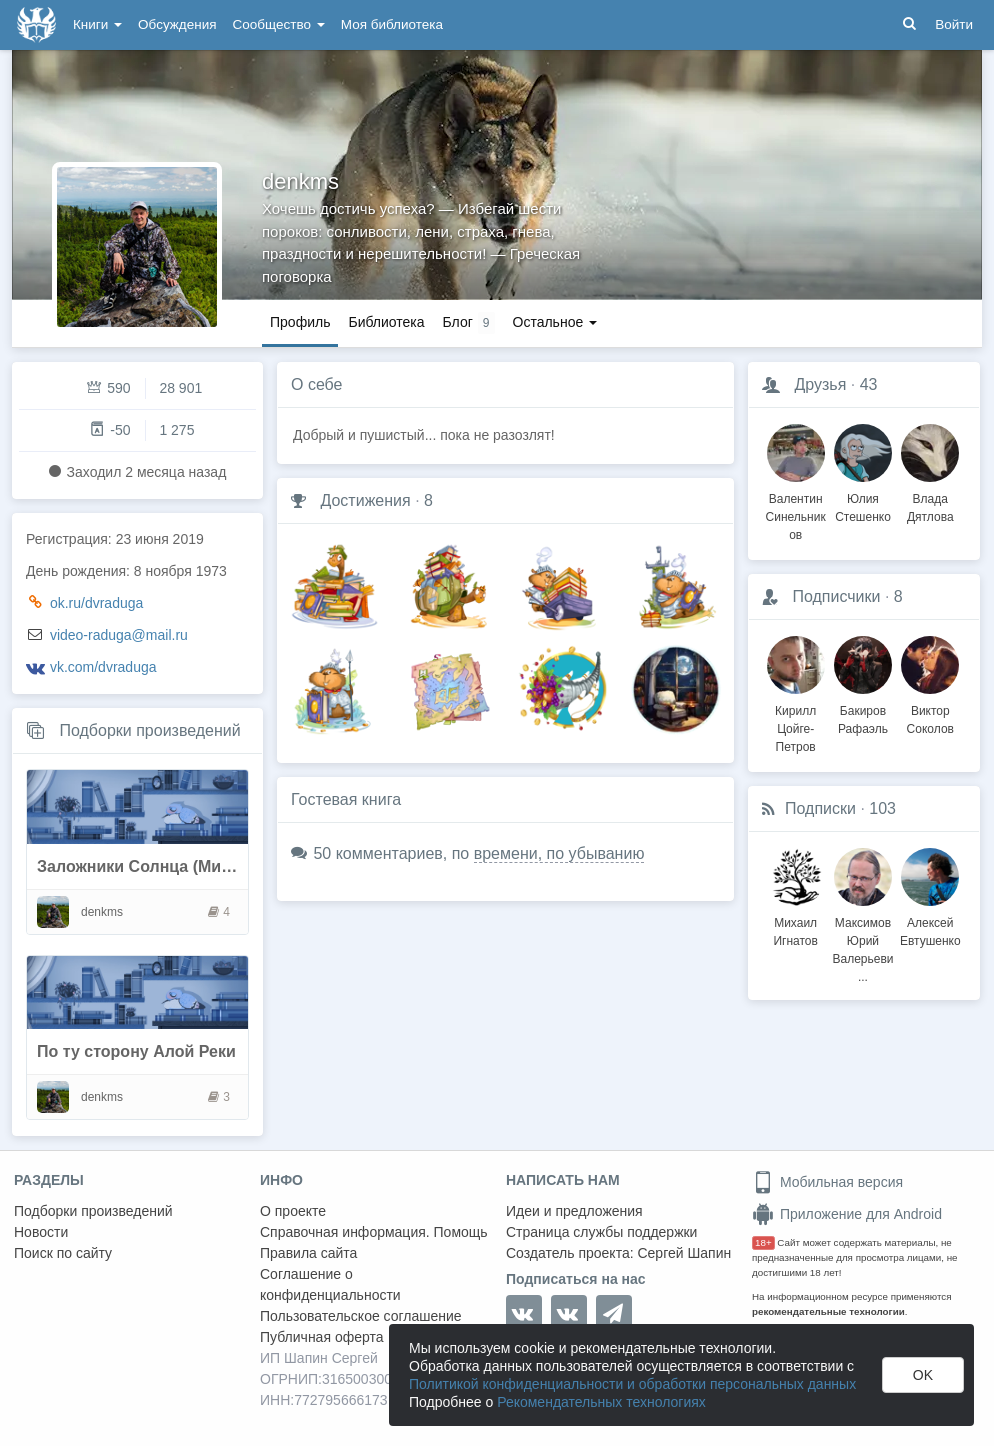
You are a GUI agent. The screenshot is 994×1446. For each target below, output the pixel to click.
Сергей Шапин (684, 1253)
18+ (763, 1242)
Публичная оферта (322, 1337)
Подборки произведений (149, 730)
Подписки (820, 808)
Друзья (820, 384)
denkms (300, 181)
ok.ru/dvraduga (96, 603)
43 (869, 384)
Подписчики (836, 596)
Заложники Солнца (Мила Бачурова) (181, 866)
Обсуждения (177, 24)
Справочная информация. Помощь (374, 1232)
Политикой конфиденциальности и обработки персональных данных (632, 1384)
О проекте (293, 1211)
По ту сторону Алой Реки (136, 1051)
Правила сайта (308, 1253)
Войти (954, 24)
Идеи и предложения (574, 1211)
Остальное (555, 322)
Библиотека (386, 322)
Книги (97, 24)
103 (882, 808)
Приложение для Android (847, 1214)
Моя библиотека (392, 24)
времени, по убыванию (559, 853)
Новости (41, 1232)
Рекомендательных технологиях (601, 1402)
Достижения (365, 500)
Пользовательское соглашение (361, 1316)
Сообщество (279, 24)
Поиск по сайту (63, 1253)
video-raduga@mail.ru (119, 635)
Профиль (300, 322)
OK (923, 1375)
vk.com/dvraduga (103, 667)
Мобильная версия (827, 1182)
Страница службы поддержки (601, 1232)
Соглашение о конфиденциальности (330, 1284)
